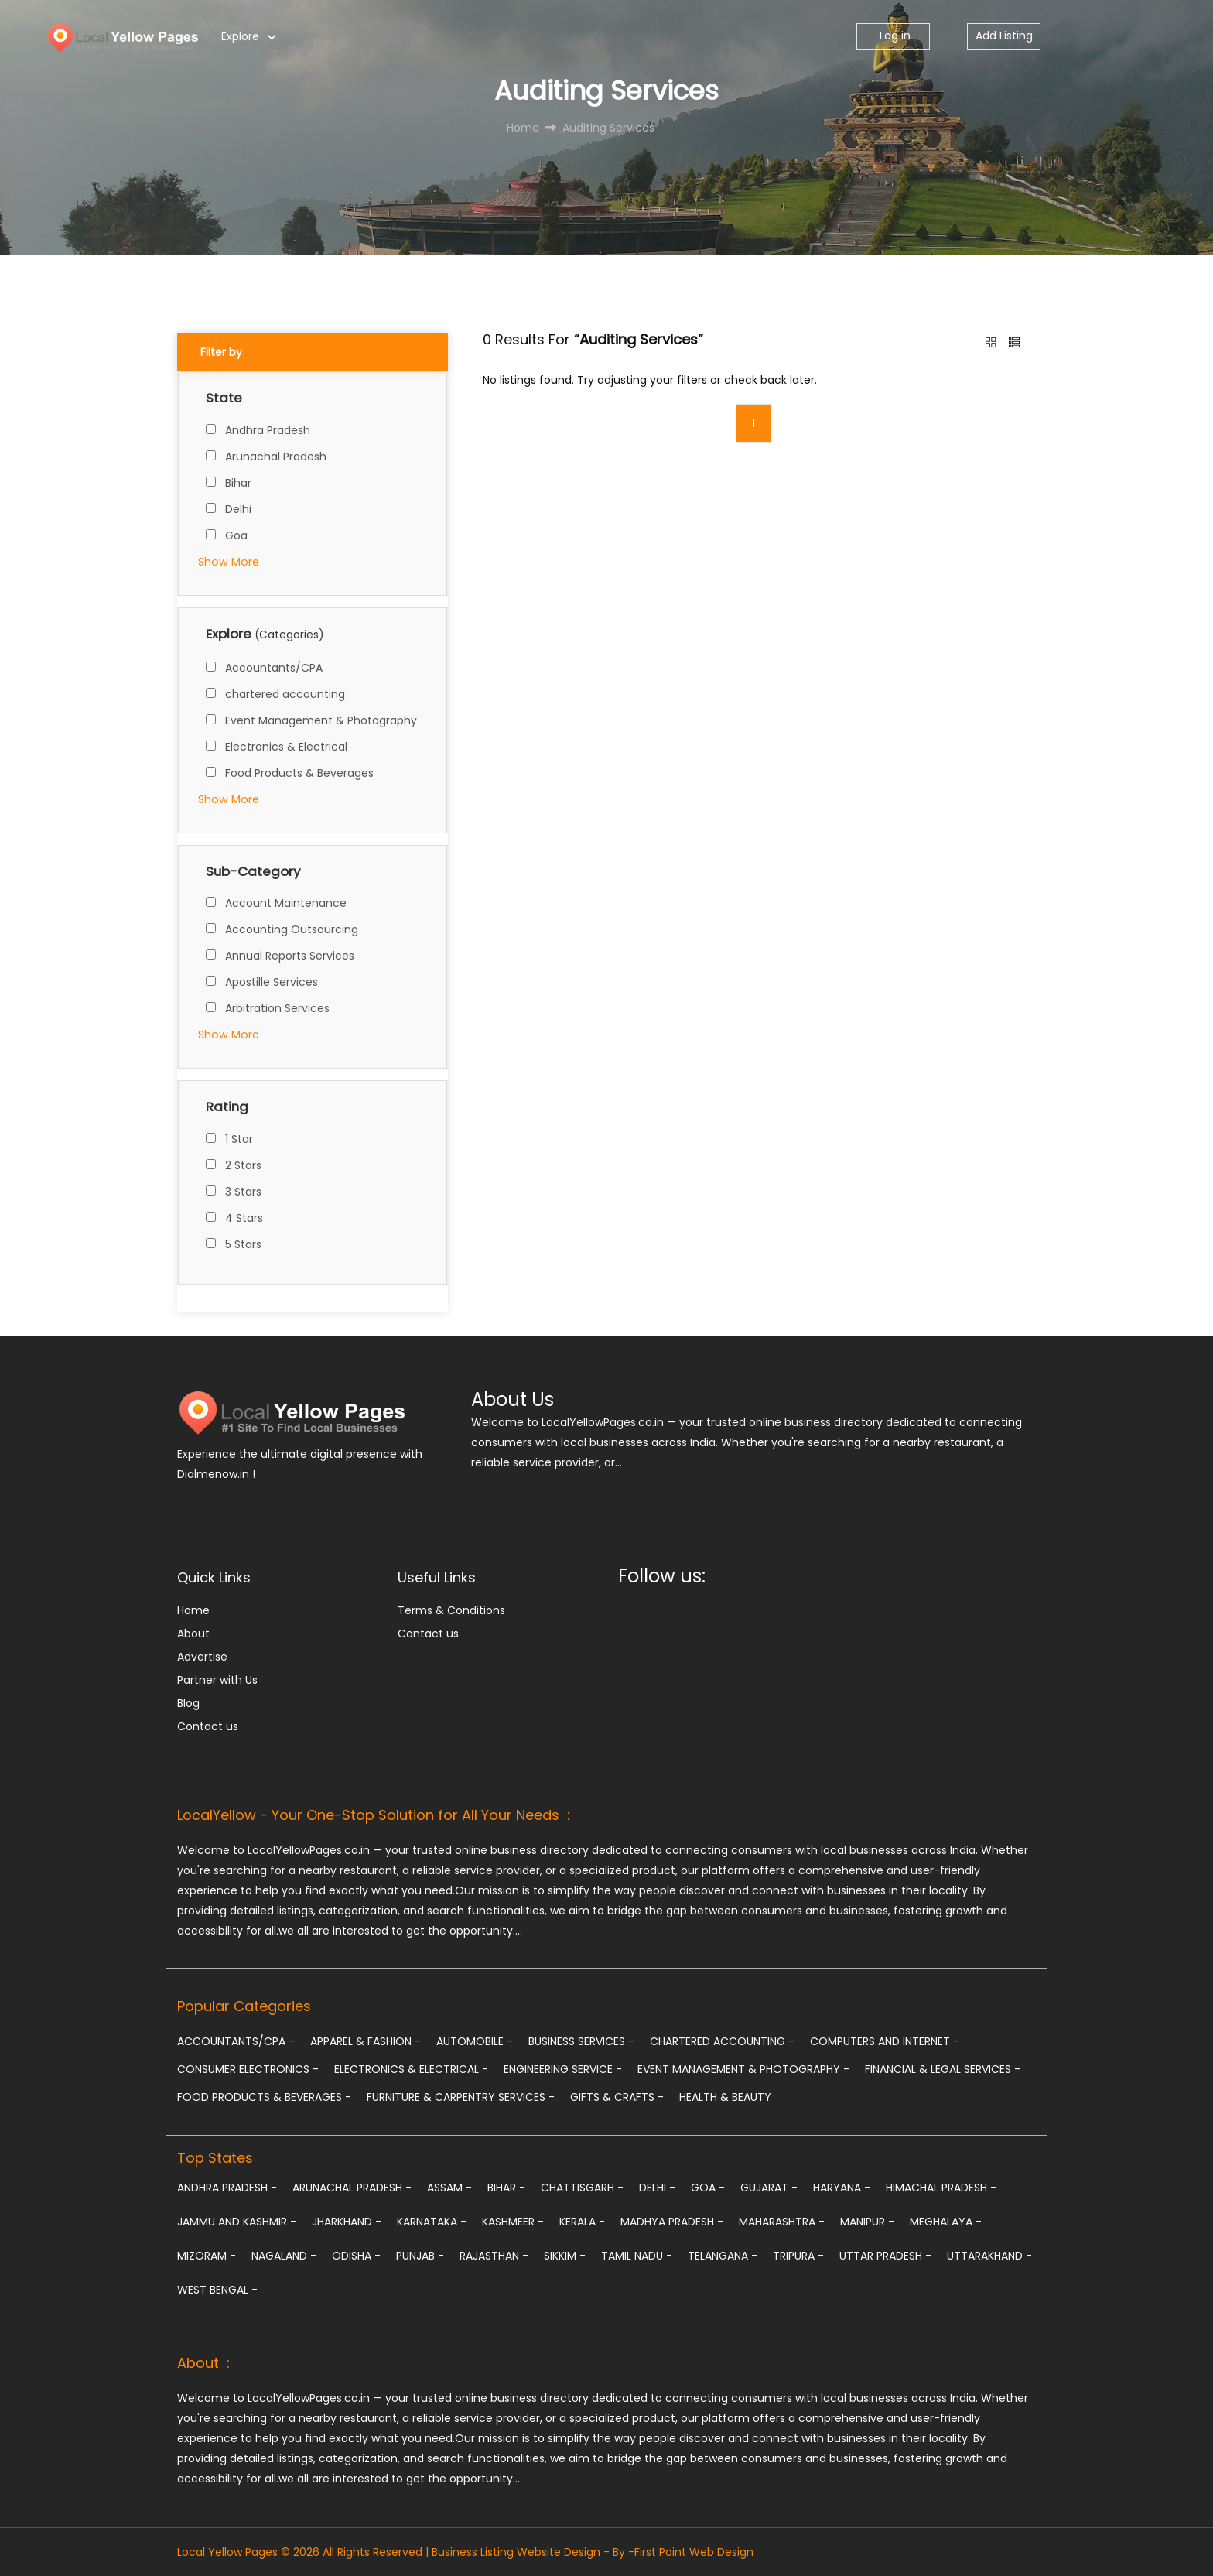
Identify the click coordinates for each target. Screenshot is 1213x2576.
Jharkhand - (346, 2221)
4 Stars (244, 1218)
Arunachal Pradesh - (352, 2187)
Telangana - (722, 2255)
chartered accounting (285, 694)
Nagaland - (283, 2255)
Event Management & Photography (321, 720)
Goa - (708, 2187)
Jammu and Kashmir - (236, 2221)
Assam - (449, 2187)
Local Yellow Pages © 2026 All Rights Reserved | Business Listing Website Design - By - (405, 2552)
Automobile (474, 2041)
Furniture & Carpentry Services (461, 2097)
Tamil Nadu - (636, 2255)
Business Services (581, 2041)
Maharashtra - (782, 2221)
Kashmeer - (513, 2221)
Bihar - (506, 2187)
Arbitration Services (277, 1008)
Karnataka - (431, 2221)
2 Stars (243, 1165)
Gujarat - (769, 2187)
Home (193, 1610)
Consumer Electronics (248, 2069)
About (193, 1633)
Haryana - (841, 2187)
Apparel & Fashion (365, 2041)
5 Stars (243, 1244)
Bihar (238, 483)
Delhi (238, 509)
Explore (240, 36)
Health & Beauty (725, 2097)
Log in (893, 35)
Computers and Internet (884, 2041)
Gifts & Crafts (617, 2097)
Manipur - (867, 2221)
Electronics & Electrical (286, 746)
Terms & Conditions (451, 1610)
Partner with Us (217, 1680)
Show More (228, 562)
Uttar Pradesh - (885, 2255)
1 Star (239, 1139)
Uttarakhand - (989, 2255)
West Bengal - (217, 2289)
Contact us (207, 1726)
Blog (188, 1703)
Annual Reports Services (289, 955)
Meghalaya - (946, 2221)
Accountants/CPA (274, 668)
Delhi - (657, 2187)
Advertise (202, 1656)
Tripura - (798, 2255)
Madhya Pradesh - (671, 2221)
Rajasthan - (494, 2255)
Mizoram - (206, 2255)
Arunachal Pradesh (275, 456)
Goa (236, 535)
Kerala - (582, 2221)
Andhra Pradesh (267, 430)
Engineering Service (563, 2069)
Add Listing (1004, 35)
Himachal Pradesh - (941, 2187)
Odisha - (356, 2255)
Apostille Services (271, 982)
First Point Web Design (693, 2552)
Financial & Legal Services (942, 2069)
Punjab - (420, 2255)
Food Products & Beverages (299, 773)
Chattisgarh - (582, 2187)
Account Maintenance (286, 903)
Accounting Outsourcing (291, 929)
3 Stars (243, 1191)
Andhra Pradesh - (227, 2187)
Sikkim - (565, 2255)
